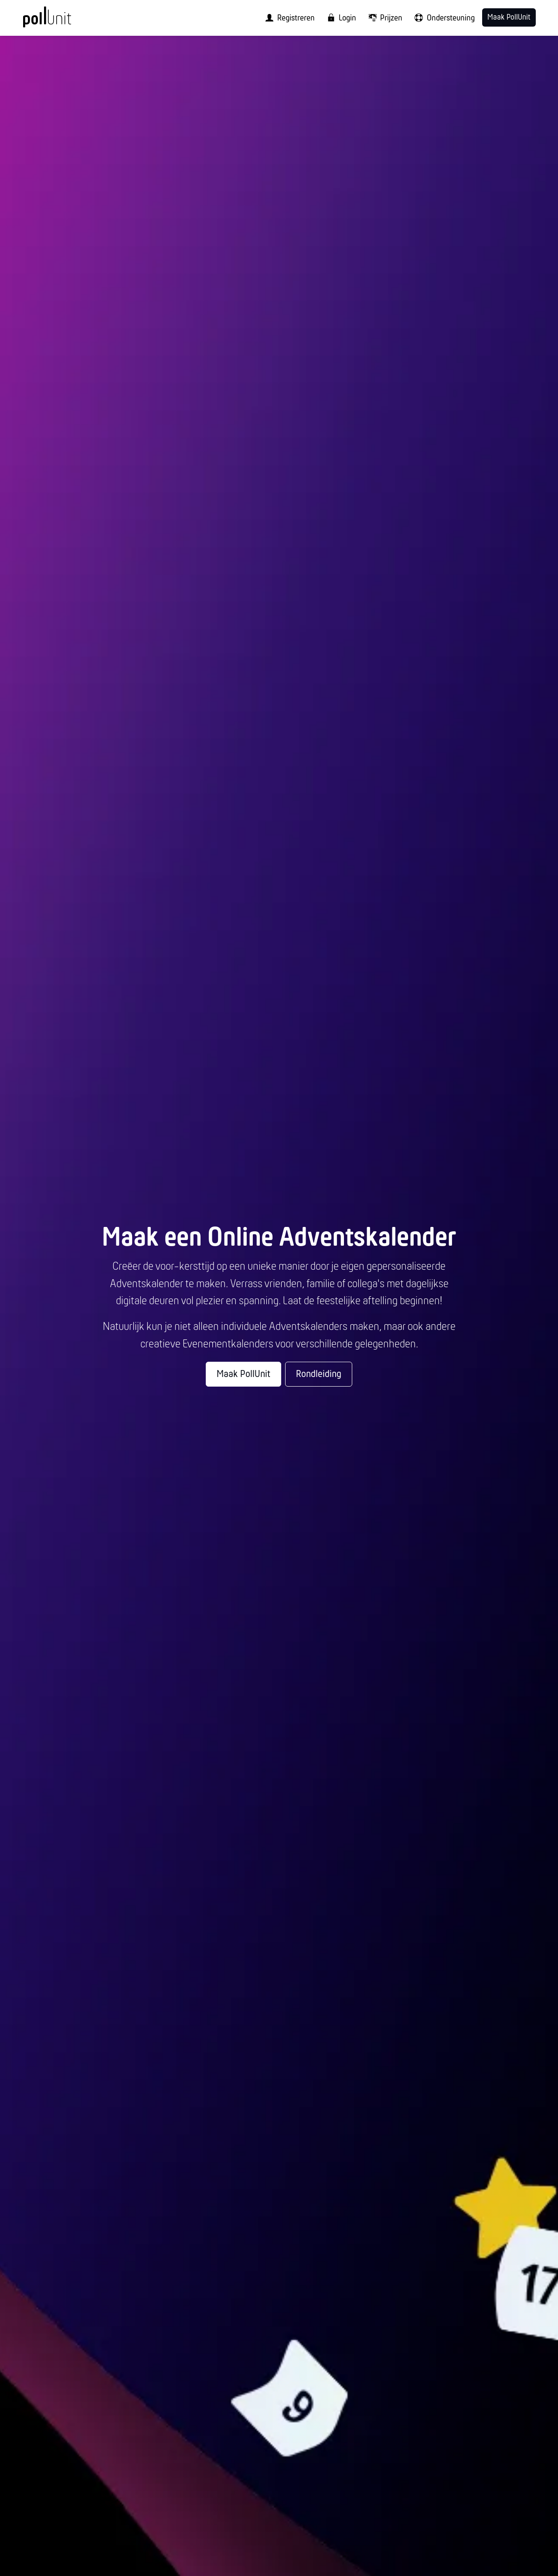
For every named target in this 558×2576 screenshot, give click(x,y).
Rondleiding (318, 1374)
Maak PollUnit (243, 1374)
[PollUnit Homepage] (61, 21)
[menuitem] (287, 18)
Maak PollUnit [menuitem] (509, 18)
